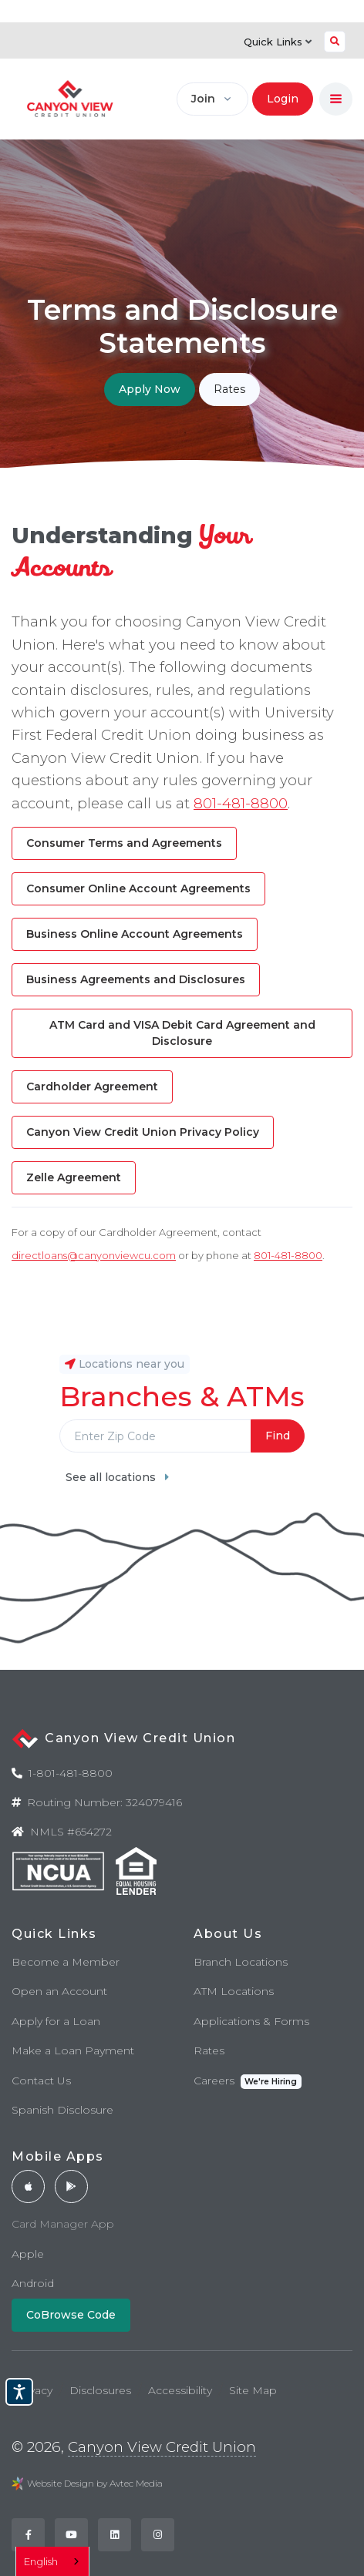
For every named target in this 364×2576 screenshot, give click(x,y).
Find (277, 1435)
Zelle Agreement (73, 1177)
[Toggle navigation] (335, 99)
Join (203, 99)
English (41, 2561)
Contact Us (41, 2080)
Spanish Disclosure (62, 2110)
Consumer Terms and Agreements (124, 843)
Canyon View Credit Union (162, 2447)
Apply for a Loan (56, 2021)
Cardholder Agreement (92, 1086)
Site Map (253, 2390)
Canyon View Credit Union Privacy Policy (142, 1132)
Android (33, 2283)
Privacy (33, 2390)
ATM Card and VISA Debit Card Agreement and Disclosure (182, 1033)
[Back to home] (70, 99)
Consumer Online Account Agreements (138, 888)
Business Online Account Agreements (134, 934)
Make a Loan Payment (73, 2050)
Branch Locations (241, 1962)
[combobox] (52, 2561)
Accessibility (180, 2390)
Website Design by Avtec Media (95, 2483)
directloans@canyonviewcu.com (94, 1255)
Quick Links (278, 41)
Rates (229, 389)
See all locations (117, 1477)
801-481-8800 (241, 803)
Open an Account (59, 1991)
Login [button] (282, 99)
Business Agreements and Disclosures (135, 979)
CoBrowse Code (71, 2315)
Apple (28, 2254)
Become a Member (66, 1962)
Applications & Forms (251, 2021)
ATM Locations (234, 1991)
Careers (248, 2082)
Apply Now (149, 389)
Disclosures (100, 2390)
